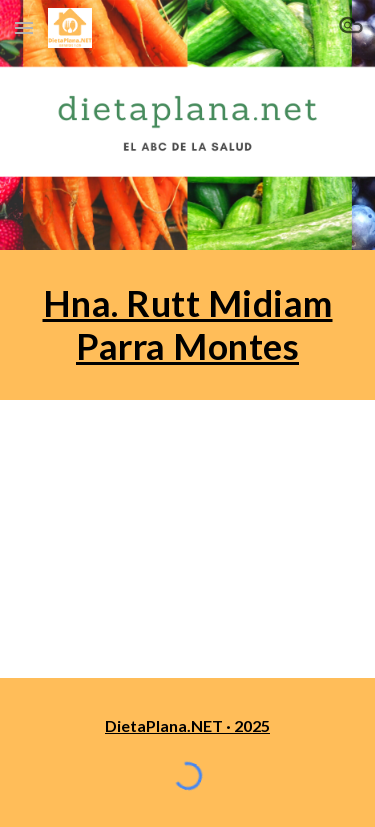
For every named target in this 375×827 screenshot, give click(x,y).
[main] (188, 325)
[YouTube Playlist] (188, 538)
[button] (24, 27)
